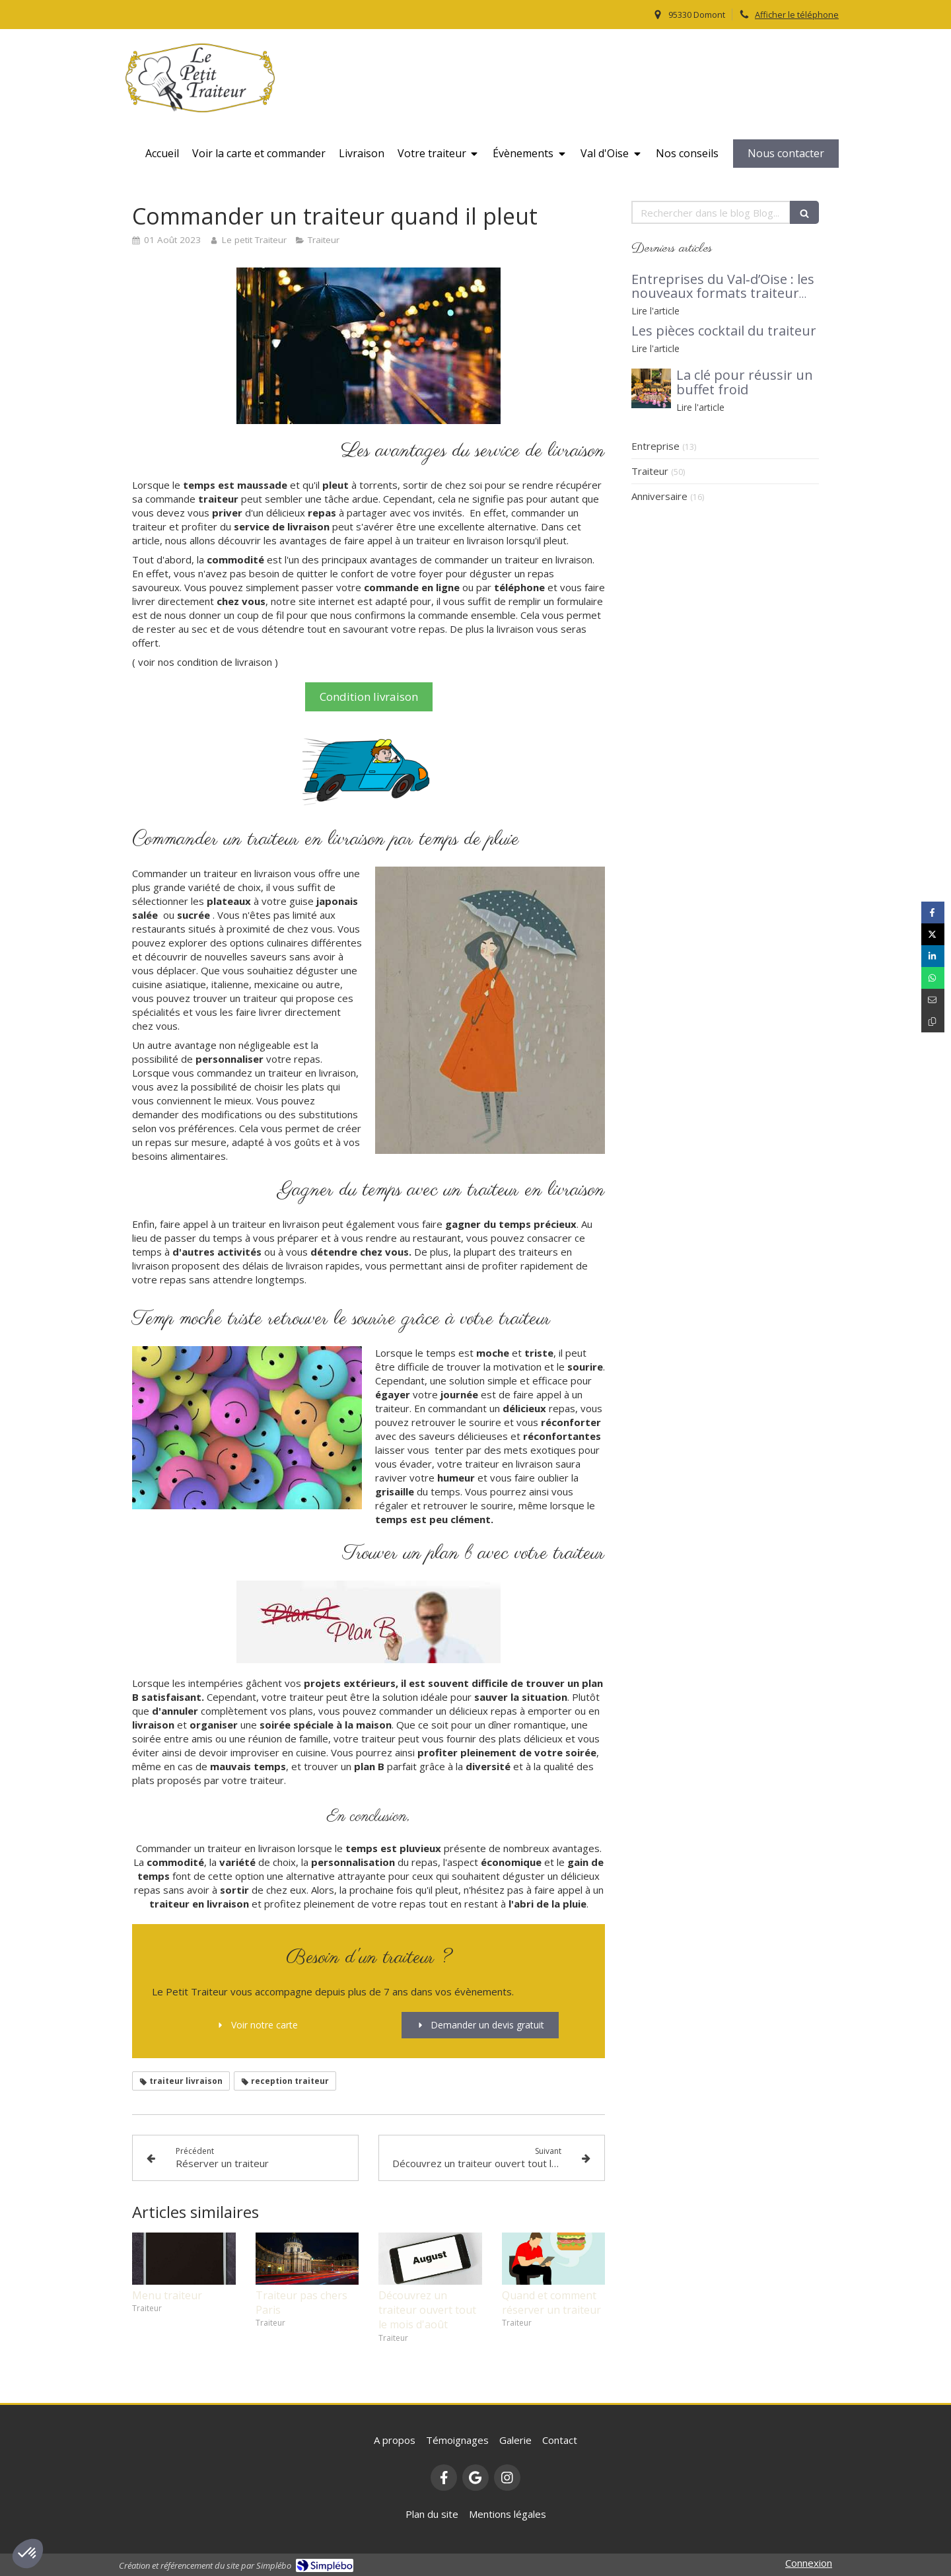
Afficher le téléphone (797, 14)
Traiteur (649, 471)
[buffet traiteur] (651, 388)
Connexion (808, 2562)
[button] (28, 2553)
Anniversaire (659, 496)
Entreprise (655, 445)
